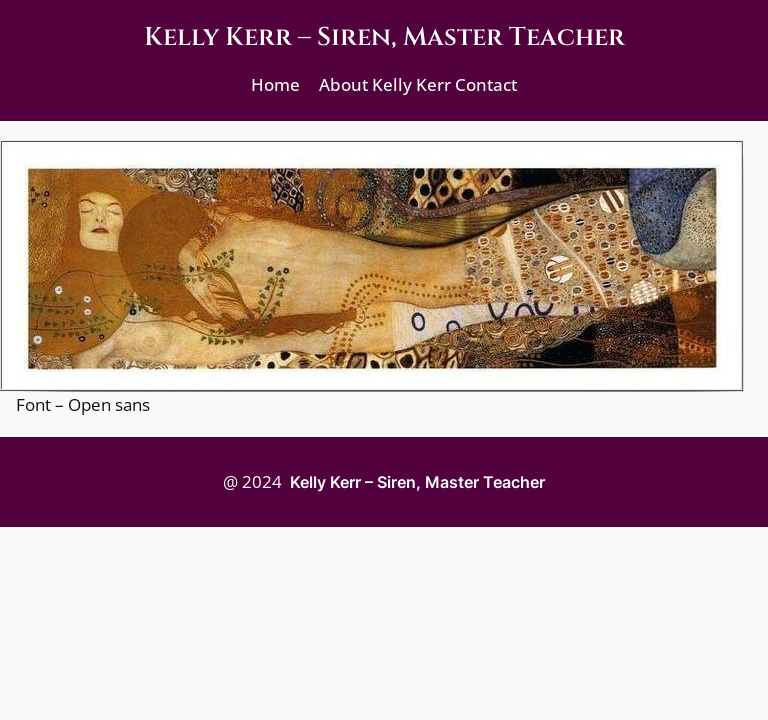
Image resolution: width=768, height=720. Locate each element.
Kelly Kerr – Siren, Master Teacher (384, 37)
